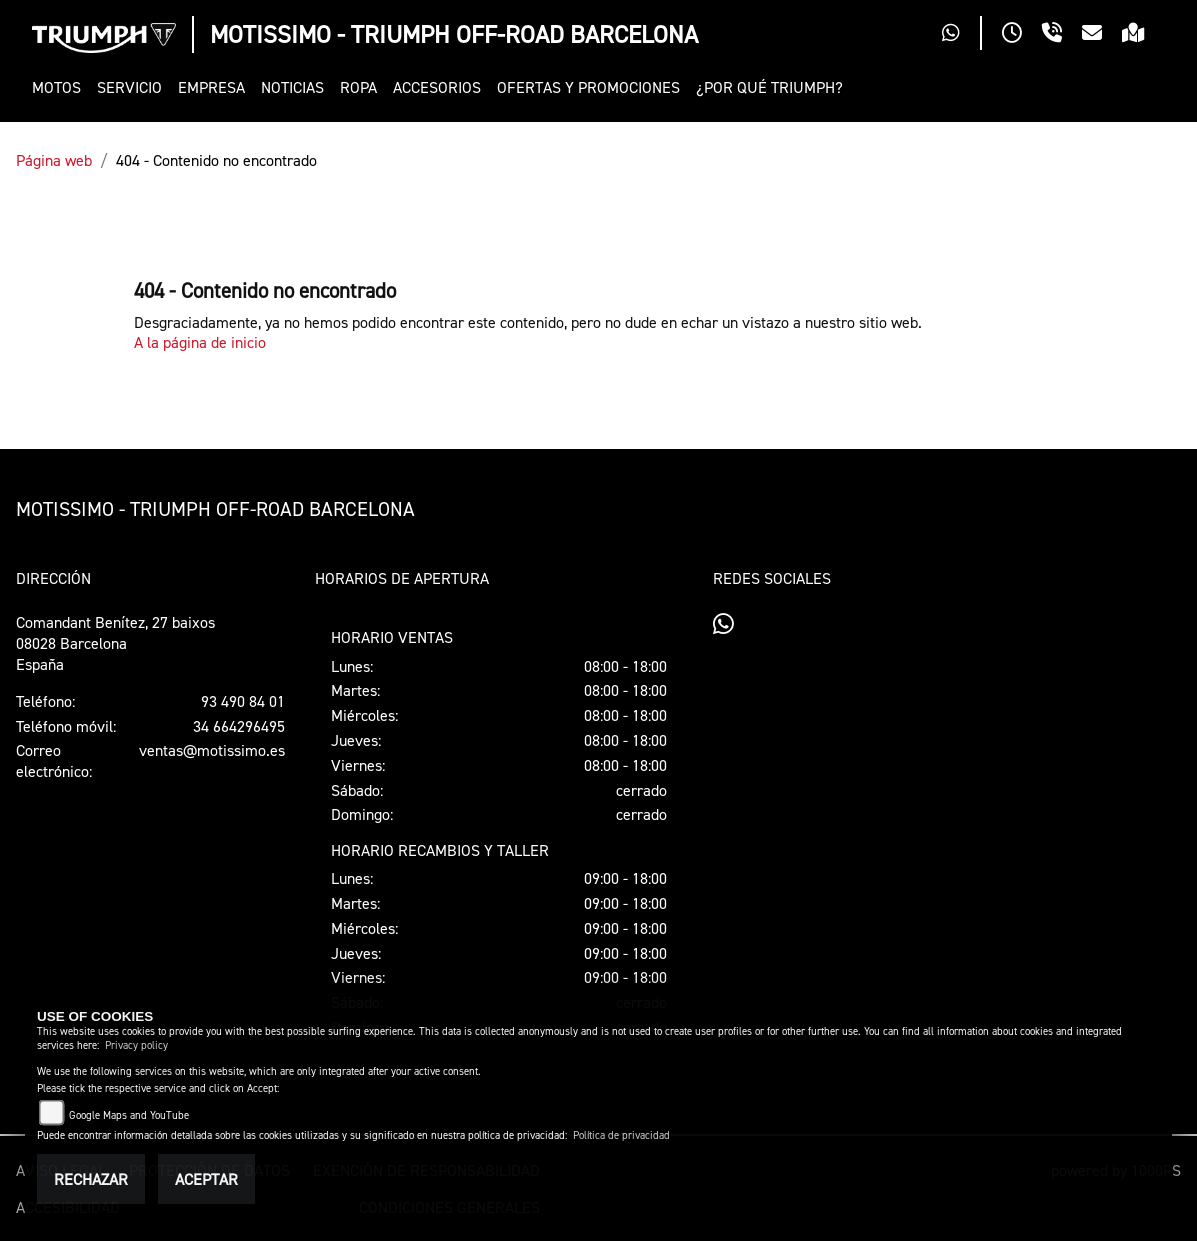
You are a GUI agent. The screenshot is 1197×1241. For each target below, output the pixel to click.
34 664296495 (239, 726)
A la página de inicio (200, 342)
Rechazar (91, 1179)
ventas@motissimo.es (212, 750)
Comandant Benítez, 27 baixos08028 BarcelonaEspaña (115, 643)
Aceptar (206, 1179)
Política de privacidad (621, 1135)
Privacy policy (136, 1045)
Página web (54, 160)
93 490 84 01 (243, 701)
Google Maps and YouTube (129, 1115)
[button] (60, 87)
